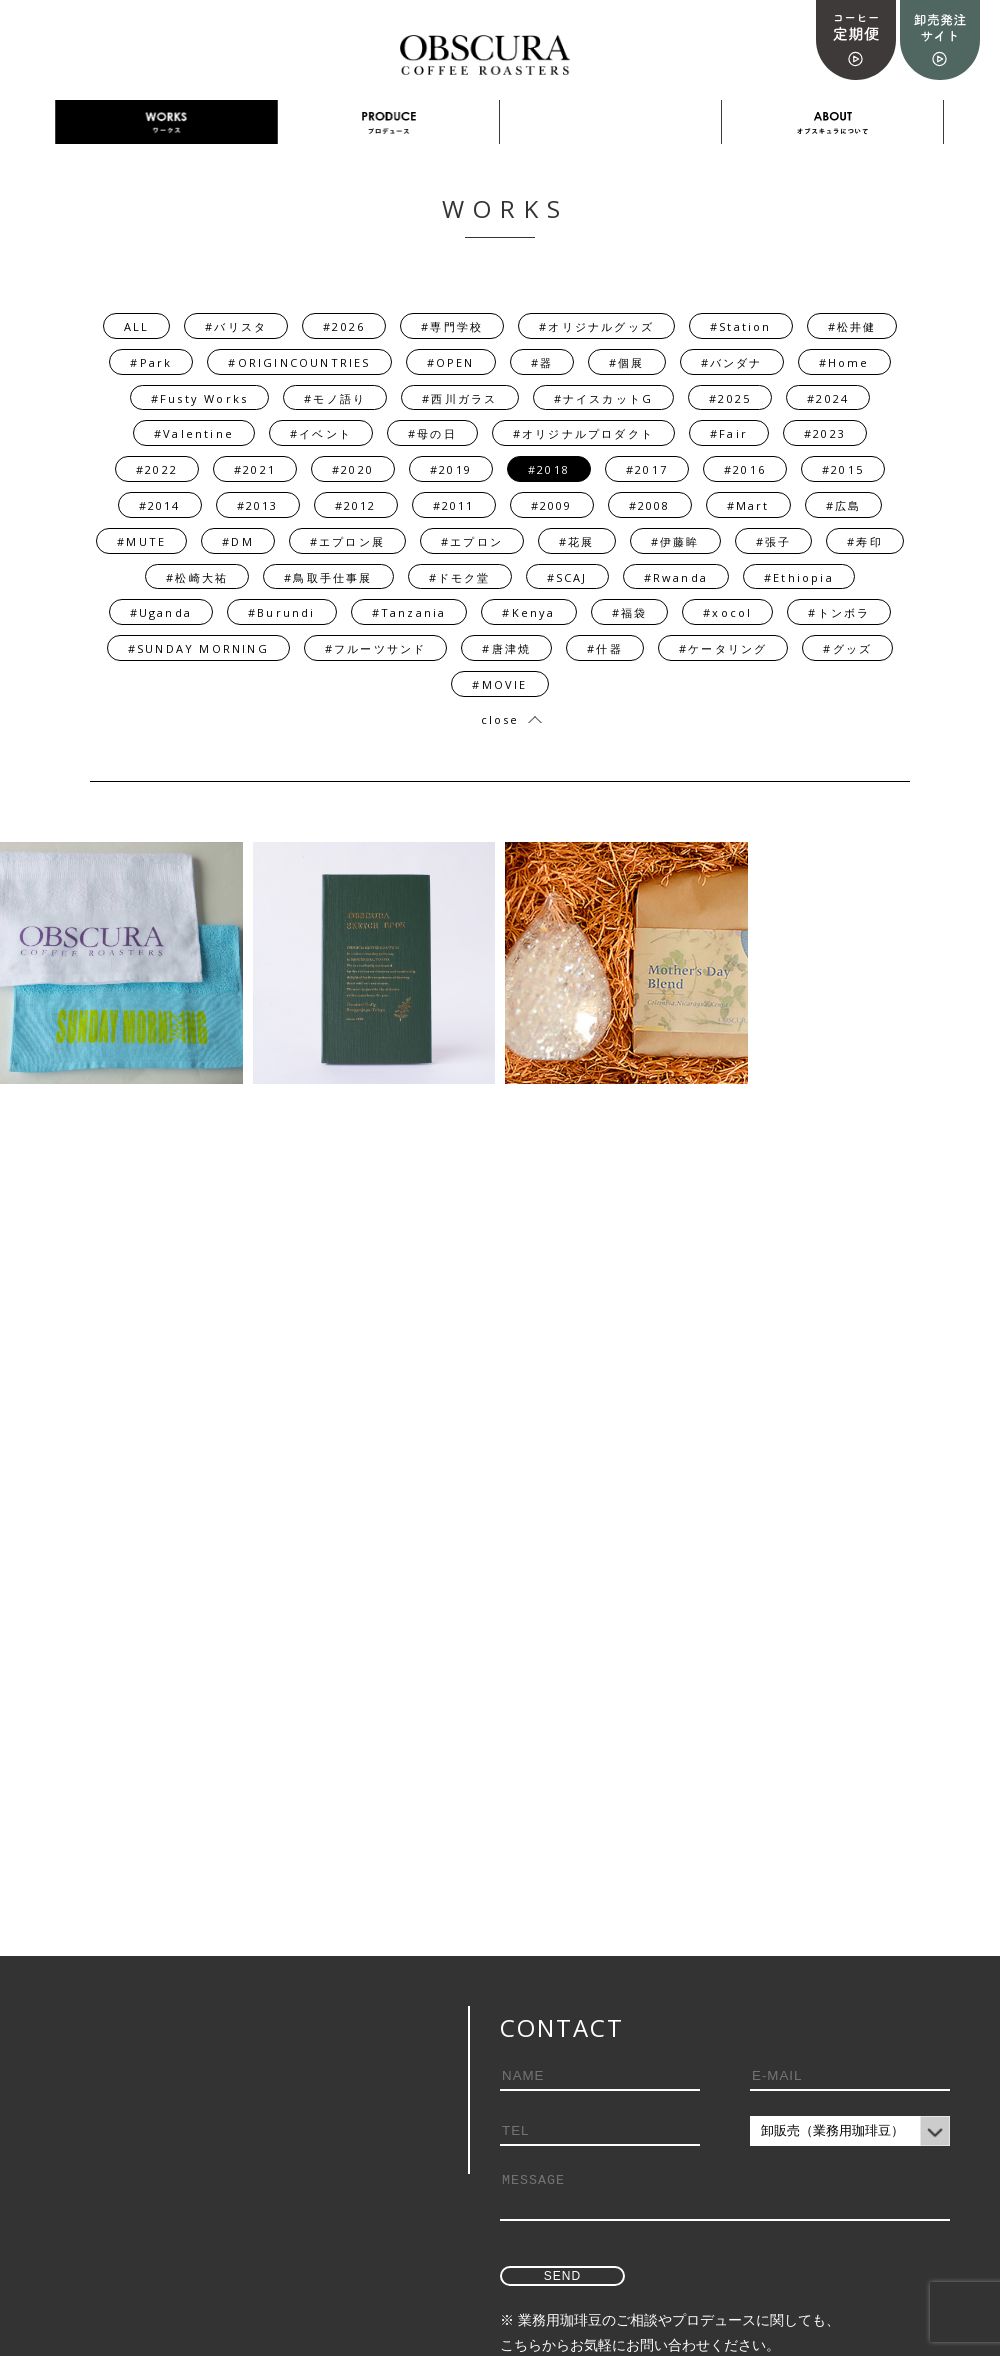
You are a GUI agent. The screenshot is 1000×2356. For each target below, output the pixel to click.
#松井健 (852, 326)
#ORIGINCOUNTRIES (299, 362)
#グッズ (847, 648)
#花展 (577, 541)
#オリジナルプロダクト (583, 433)
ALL (137, 326)
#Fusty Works (199, 398)
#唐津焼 (506, 648)
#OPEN (451, 362)
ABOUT (832, 123)
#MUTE (141, 541)
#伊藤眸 (675, 541)
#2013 (258, 505)
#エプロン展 (347, 541)
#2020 (353, 469)
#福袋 (630, 612)
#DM (238, 541)
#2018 (549, 469)
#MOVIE (499, 684)
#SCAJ (567, 577)
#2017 (647, 469)
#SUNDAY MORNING (198, 648)
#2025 (730, 398)
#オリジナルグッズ (596, 326)
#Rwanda (676, 577)
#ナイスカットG (604, 398)
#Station (741, 326)
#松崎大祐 (197, 577)
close (500, 719)
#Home (844, 362)
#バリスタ (236, 326)
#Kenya (528, 612)
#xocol (727, 612)
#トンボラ (839, 612)
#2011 (454, 505)
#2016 (745, 469)
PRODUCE (389, 123)
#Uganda (161, 612)
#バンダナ (732, 362)
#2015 (843, 469)
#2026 (344, 326)
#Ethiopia (799, 577)
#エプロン (472, 541)
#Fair (729, 433)
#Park (151, 362)
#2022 (157, 469)
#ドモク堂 (460, 577)
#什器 (605, 648)
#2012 (356, 505)
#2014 (160, 505)
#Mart (748, 505)
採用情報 (611, 123)
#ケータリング (723, 648)
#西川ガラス (459, 398)
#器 (542, 362)
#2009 (552, 505)
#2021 (255, 469)
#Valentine (194, 433)
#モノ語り (335, 398)
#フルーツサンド (376, 648)
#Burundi (282, 612)
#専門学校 (452, 326)
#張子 (774, 541)
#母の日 (432, 433)
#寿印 (865, 541)
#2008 (650, 505)
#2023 (825, 433)
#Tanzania (409, 612)
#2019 (451, 469)
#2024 (828, 398)
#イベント (321, 433)
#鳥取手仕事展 (328, 577)
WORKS (166, 123)
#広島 (844, 505)
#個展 (627, 362)
